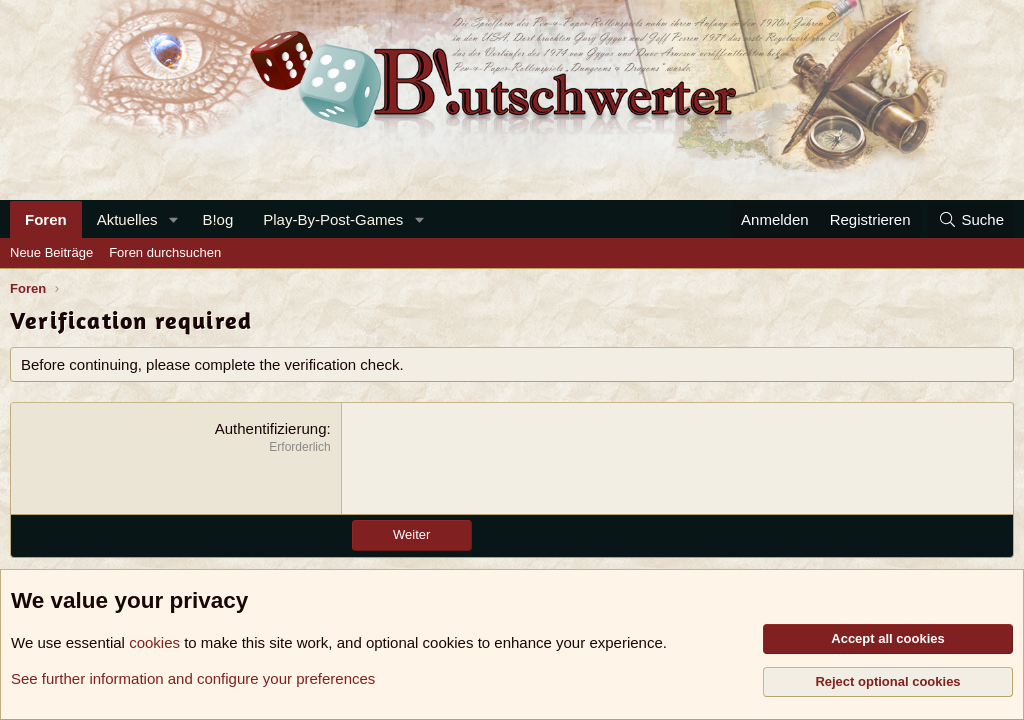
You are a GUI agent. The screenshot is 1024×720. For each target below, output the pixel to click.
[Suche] (971, 219)
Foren (46, 219)
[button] (173, 219)
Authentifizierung (271, 428)
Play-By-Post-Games (333, 219)
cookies (154, 642)
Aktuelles (127, 219)
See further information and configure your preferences (193, 678)
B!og (217, 219)
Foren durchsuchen (165, 252)
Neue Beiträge (51, 252)
